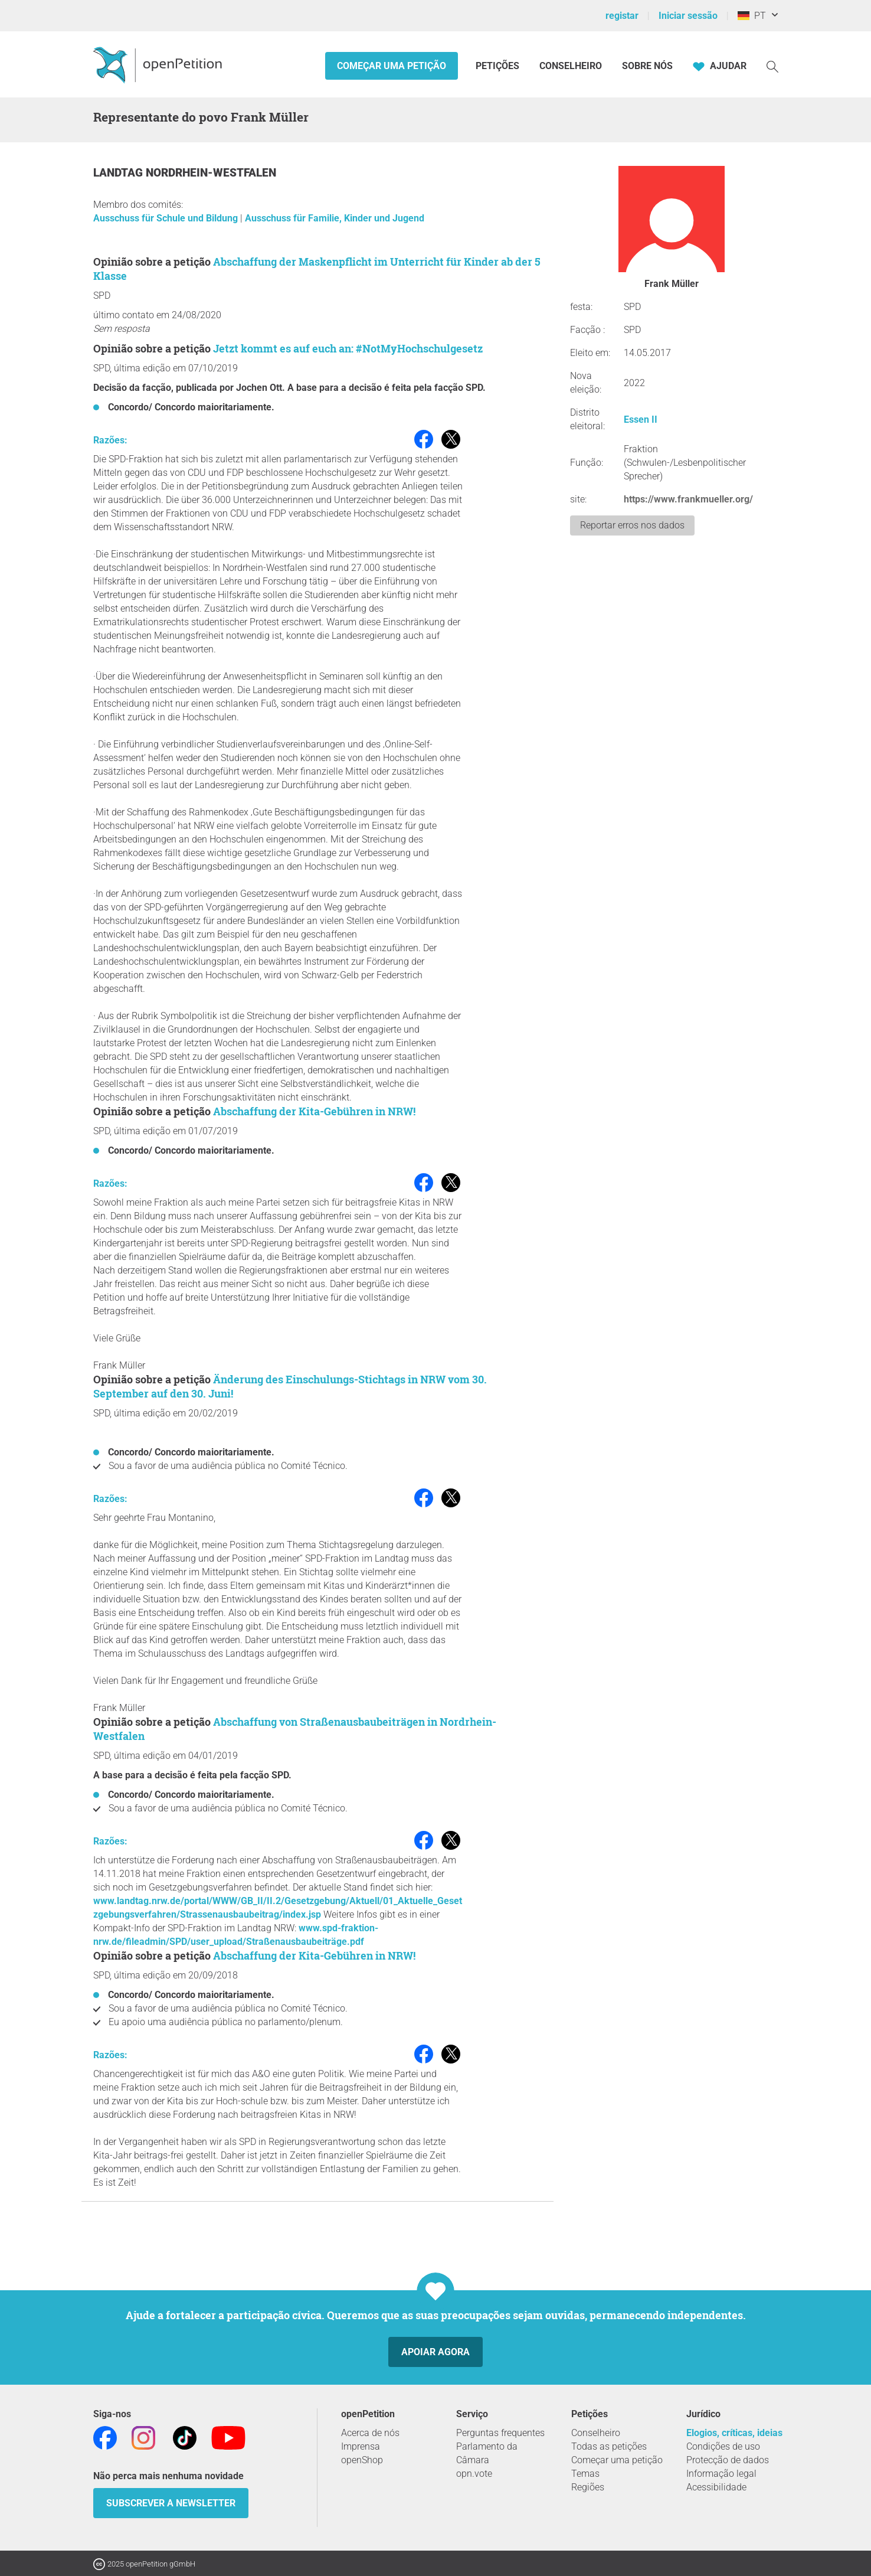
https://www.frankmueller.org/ (688, 499)
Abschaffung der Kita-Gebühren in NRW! (314, 1111)
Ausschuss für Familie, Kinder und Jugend (334, 218)
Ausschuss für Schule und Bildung (166, 218)
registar (621, 15)
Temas (585, 2473)
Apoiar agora (435, 2352)
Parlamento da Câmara (487, 2453)
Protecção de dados (727, 2460)
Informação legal (721, 2473)
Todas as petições (609, 2446)
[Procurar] (772, 66)
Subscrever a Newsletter (170, 2503)
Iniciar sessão (688, 15)
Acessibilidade (716, 2487)
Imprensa (360, 2446)
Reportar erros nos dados (632, 525)
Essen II (640, 419)
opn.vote (474, 2473)
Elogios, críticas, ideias (734, 2432)
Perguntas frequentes (500, 2432)
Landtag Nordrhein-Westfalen (184, 172)
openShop (362, 2460)
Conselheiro (570, 65)
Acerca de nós (370, 2432)
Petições (499, 65)
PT (752, 15)
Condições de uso (723, 2446)
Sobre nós (647, 65)
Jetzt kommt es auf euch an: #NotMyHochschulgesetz (348, 348)
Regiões (587, 2487)
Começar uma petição (391, 65)
